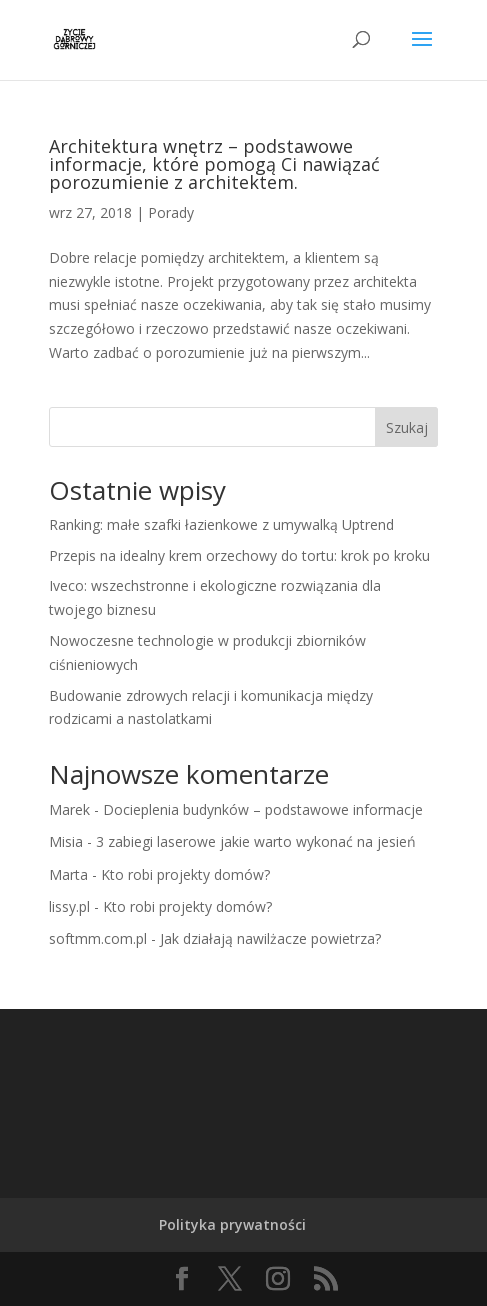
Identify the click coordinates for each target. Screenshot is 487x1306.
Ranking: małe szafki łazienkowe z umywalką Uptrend (221, 524)
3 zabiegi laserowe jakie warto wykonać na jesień (256, 841)
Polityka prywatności (232, 1224)
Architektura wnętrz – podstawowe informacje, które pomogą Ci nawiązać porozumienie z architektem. (214, 164)
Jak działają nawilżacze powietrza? (270, 938)
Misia (66, 841)
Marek (69, 809)
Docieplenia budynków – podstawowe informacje (263, 809)
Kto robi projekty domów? (185, 874)
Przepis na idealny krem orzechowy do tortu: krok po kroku (239, 555)
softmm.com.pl (98, 938)
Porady (171, 212)
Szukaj (407, 427)
